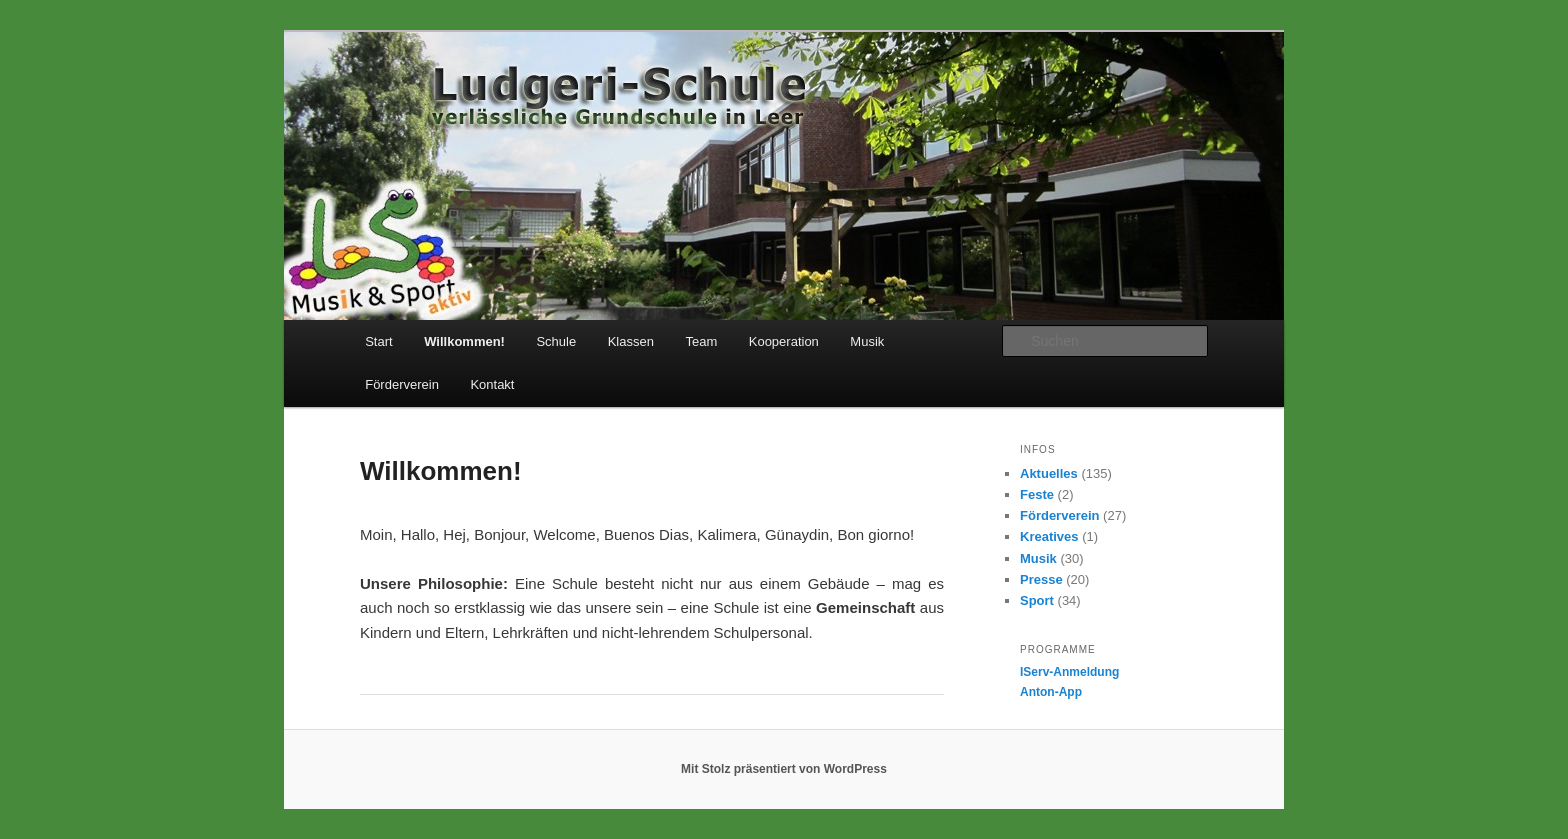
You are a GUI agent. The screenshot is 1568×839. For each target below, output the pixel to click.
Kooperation (784, 341)
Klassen (631, 341)
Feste (1037, 494)
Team (701, 341)
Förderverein (402, 384)
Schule (556, 341)
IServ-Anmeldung (1069, 672)
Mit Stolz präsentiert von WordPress (784, 769)
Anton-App (1051, 692)
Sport (1037, 600)
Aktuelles (1049, 473)
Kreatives (1049, 536)
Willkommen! (464, 341)
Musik (867, 341)
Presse (1041, 579)
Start (378, 341)
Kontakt (492, 384)
